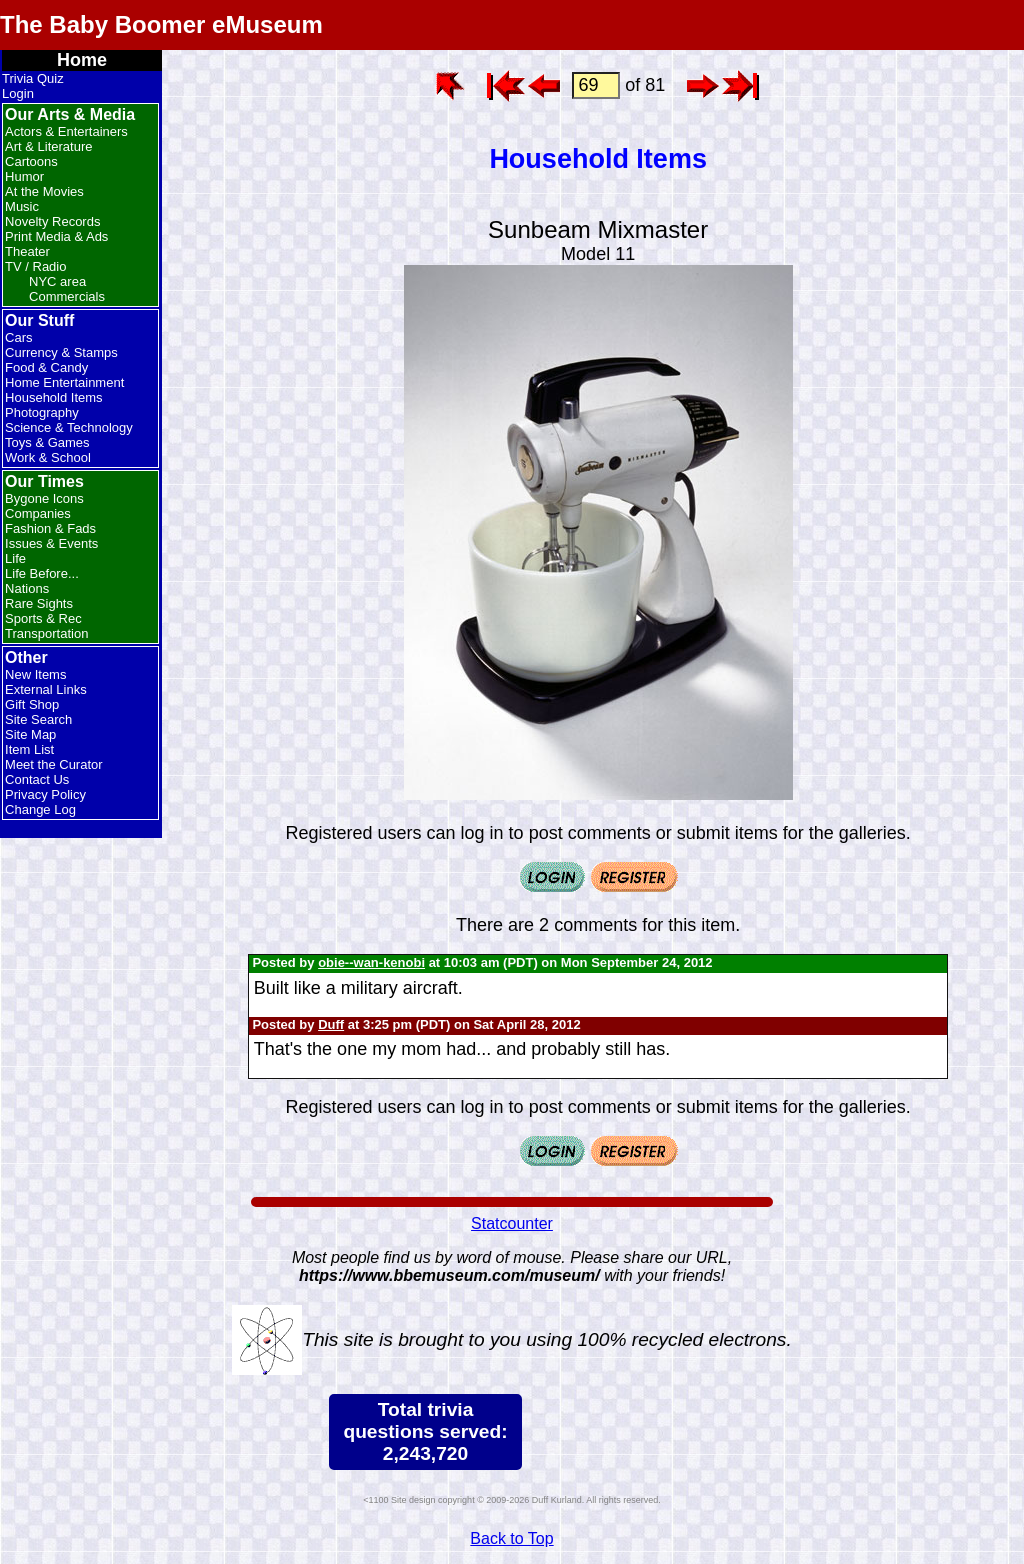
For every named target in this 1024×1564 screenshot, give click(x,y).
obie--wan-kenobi (371, 962)
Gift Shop (32, 704)
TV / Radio (35, 266)
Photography (42, 412)
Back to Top (511, 1538)
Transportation (46, 633)
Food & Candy (46, 367)
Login (18, 93)
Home (82, 60)
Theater (27, 251)
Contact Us (37, 779)
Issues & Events (51, 543)
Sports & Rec (43, 618)
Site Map (30, 734)
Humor (24, 176)
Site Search (38, 719)
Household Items (54, 397)
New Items (35, 674)
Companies (38, 513)
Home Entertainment (64, 382)
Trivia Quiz (33, 78)
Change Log (40, 809)
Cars (18, 337)
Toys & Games (47, 442)
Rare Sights (39, 603)
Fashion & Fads (50, 528)
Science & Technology (69, 427)
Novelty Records (52, 221)
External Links (46, 689)
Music (22, 206)
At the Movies (44, 191)
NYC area (57, 281)
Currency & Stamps (61, 352)
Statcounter (512, 1223)
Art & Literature (48, 146)
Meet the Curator (54, 764)
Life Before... (42, 573)
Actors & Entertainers (66, 131)
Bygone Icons (44, 498)
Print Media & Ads (56, 236)
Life (15, 558)
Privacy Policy (45, 794)
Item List (29, 749)
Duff (331, 1024)
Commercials (67, 296)
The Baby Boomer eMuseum (161, 24)
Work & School (48, 457)
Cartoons (31, 161)
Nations (27, 588)
